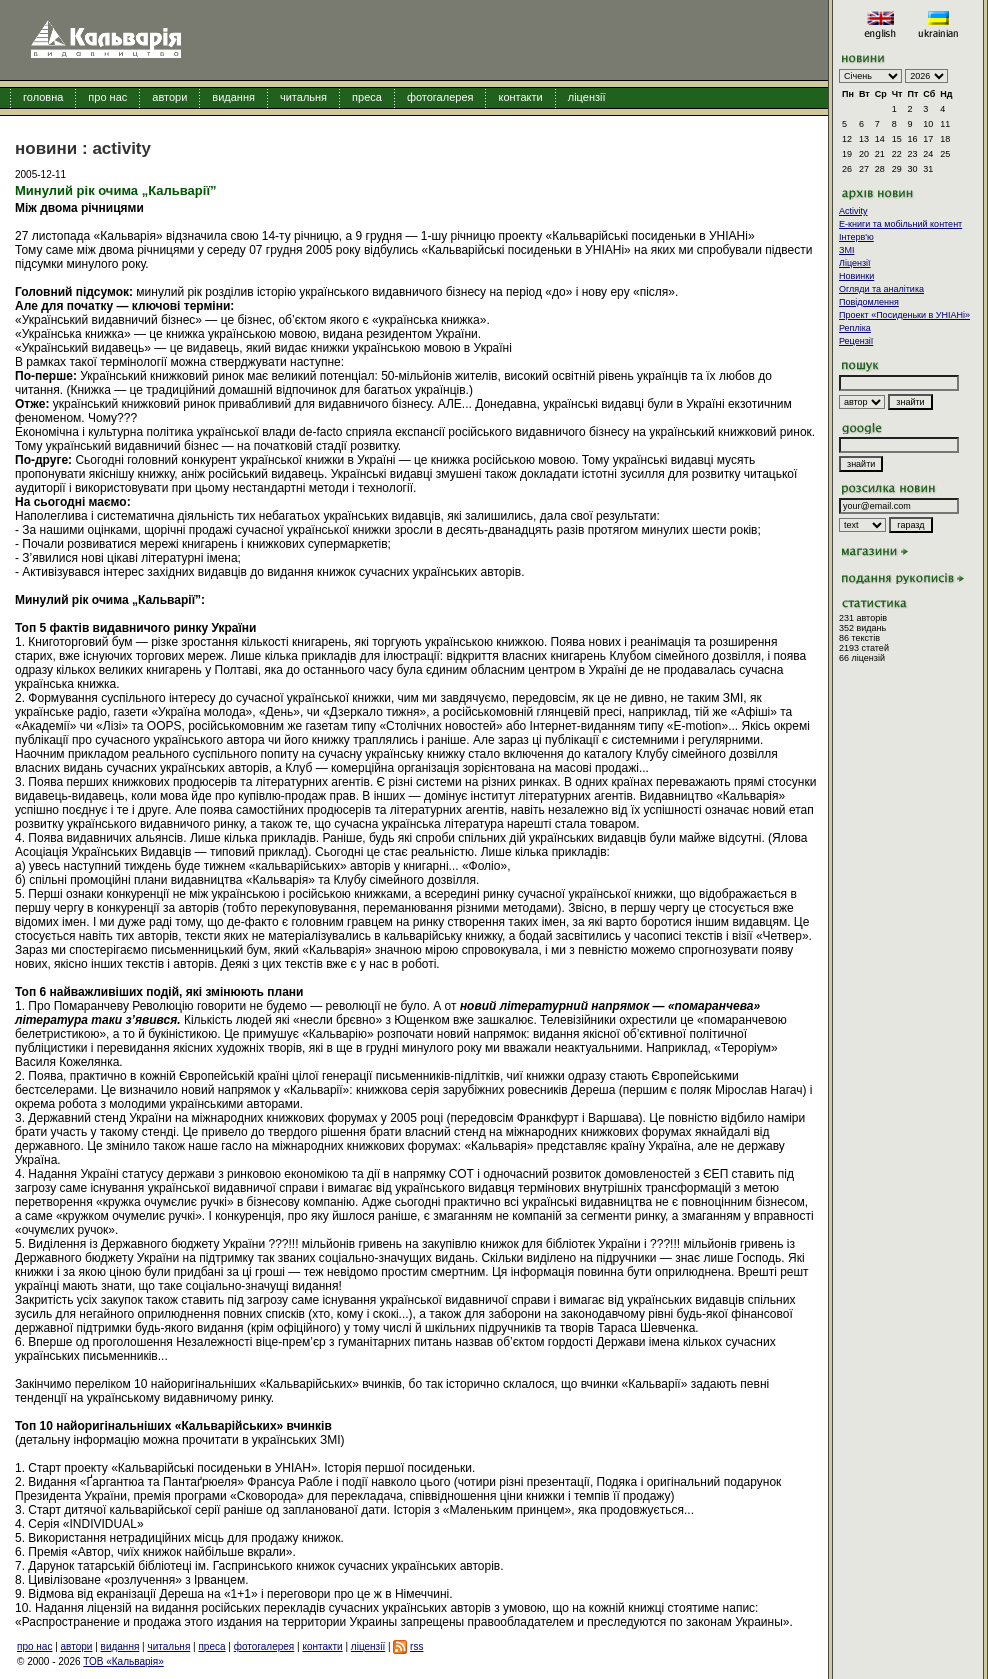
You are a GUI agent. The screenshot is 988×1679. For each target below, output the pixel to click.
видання (233, 97)
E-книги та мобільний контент (900, 224)
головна (43, 97)
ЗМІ (846, 250)
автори (169, 97)
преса (367, 97)
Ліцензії (855, 263)
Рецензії (856, 341)
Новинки (856, 276)
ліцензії (587, 97)
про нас (107, 97)
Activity (853, 211)
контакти (520, 97)
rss (416, 1646)
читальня (303, 97)
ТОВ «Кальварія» (123, 1661)
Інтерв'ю (856, 237)
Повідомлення (869, 302)
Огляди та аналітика (881, 289)
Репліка (855, 328)
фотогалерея (440, 97)
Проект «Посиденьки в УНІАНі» (904, 315)
